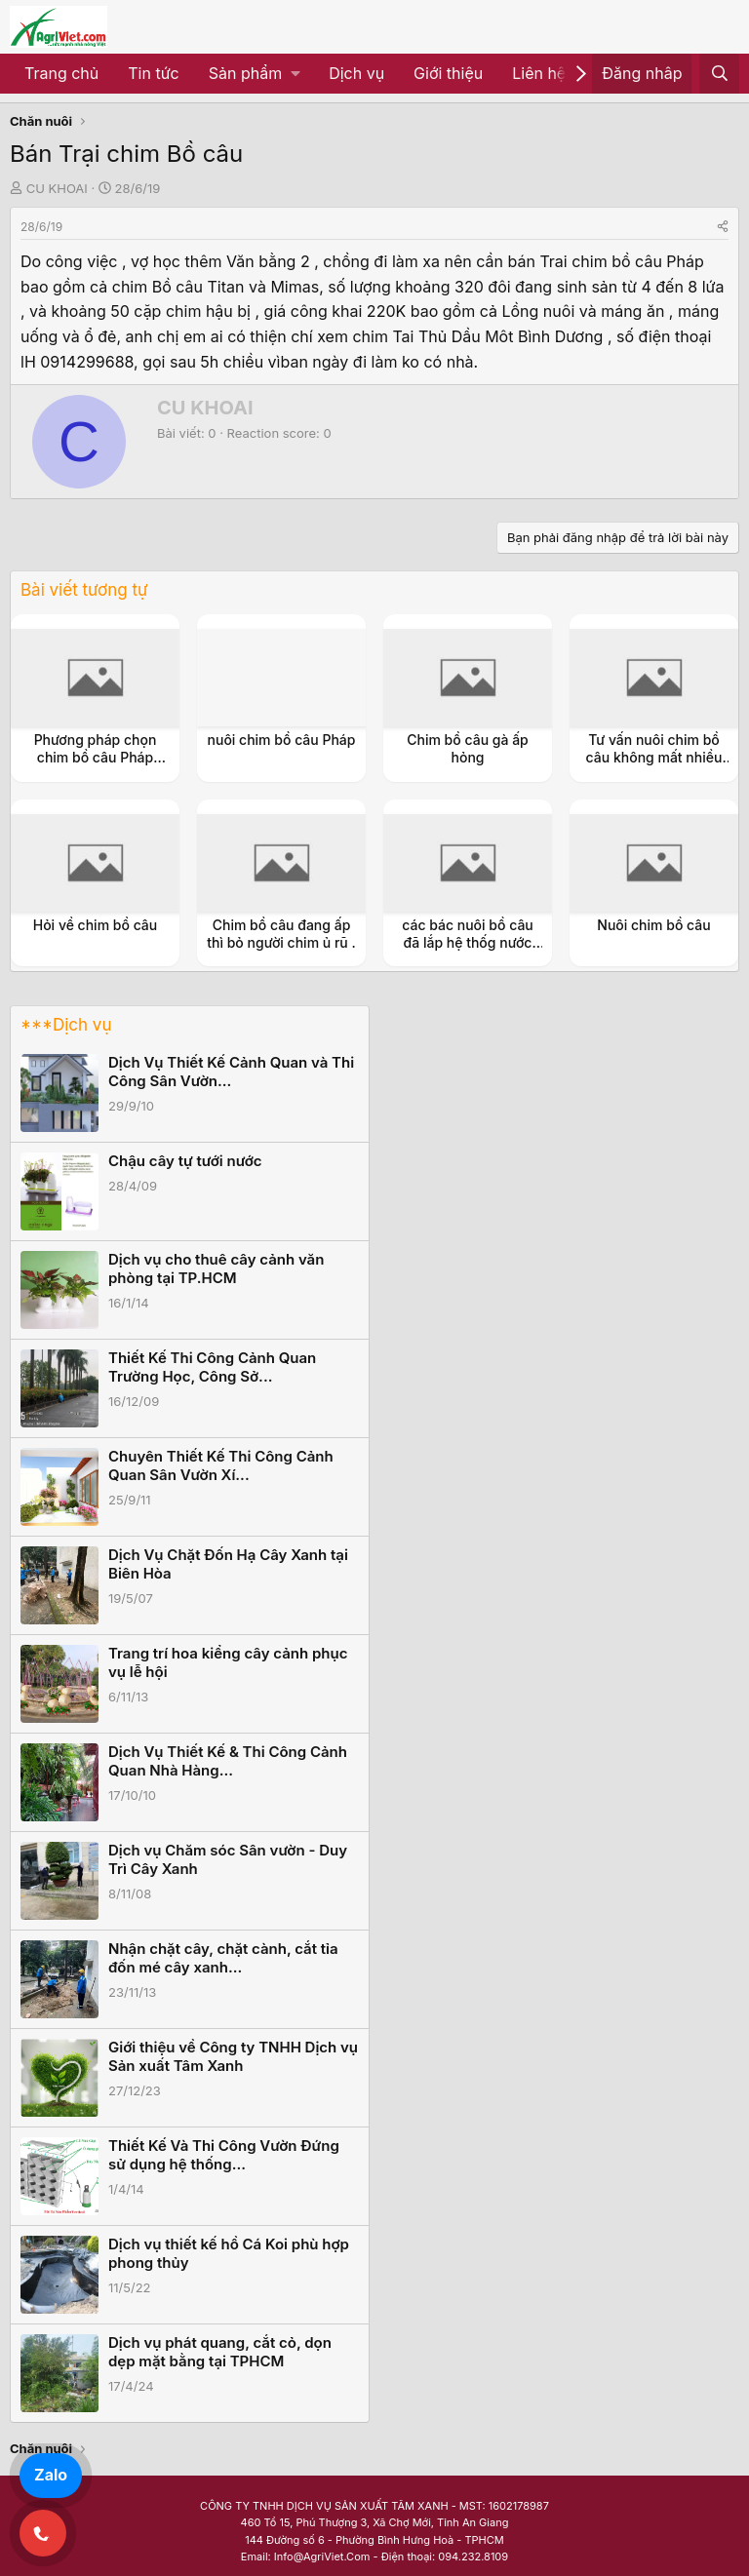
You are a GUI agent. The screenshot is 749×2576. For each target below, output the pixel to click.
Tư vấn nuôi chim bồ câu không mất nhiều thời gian (654, 757)
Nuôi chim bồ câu (653, 925)
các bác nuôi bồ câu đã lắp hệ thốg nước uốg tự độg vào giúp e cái (468, 952)
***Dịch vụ (65, 1024)
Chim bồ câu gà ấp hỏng (468, 748)
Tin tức (153, 73)
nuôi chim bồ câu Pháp (282, 739)
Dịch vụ (356, 73)
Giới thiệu (448, 73)
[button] (254, 74)
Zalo (50, 2474)
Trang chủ (61, 73)
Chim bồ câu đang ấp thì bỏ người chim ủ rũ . (281, 934)
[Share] (722, 227)
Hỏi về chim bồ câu (95, 925)
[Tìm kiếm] (719, 74)
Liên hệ (539, 73)
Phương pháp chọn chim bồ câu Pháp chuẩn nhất (95, 757)
